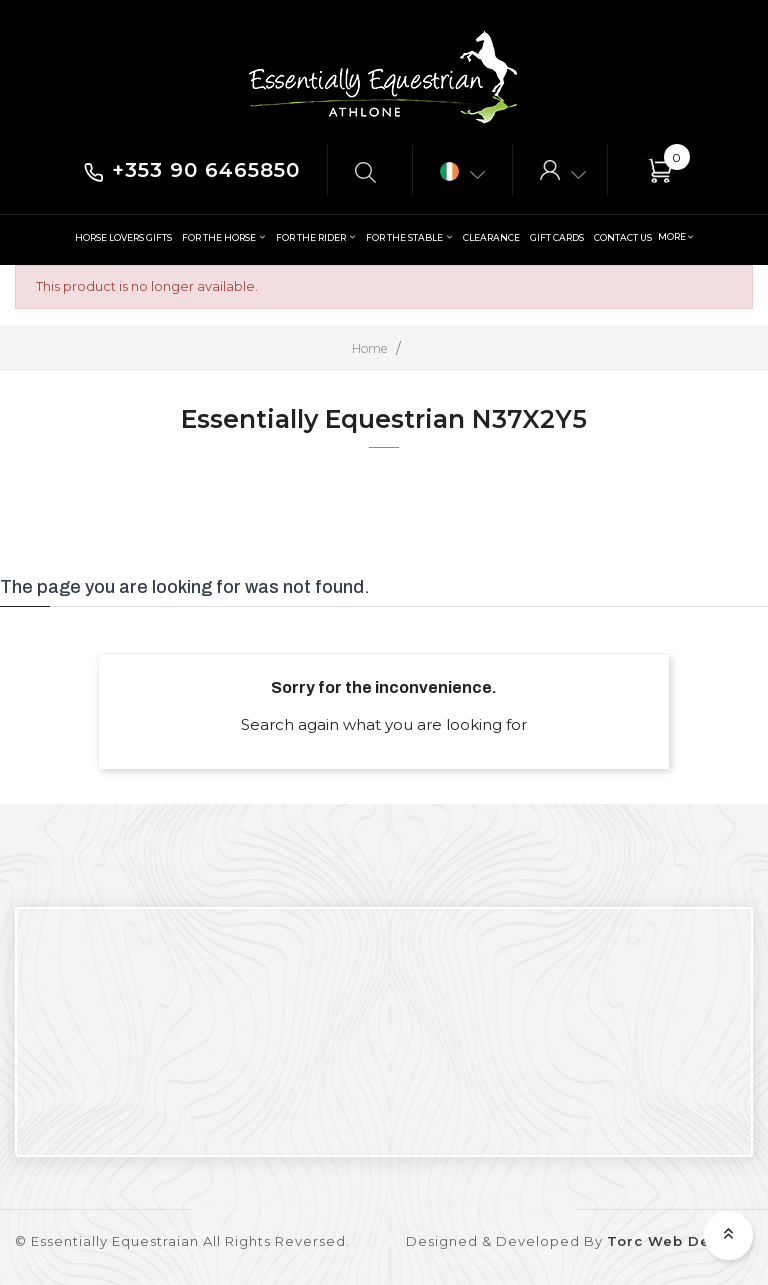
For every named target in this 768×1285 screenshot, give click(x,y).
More (671, 236)
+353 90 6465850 (192, 170)
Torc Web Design (676, 1241)
